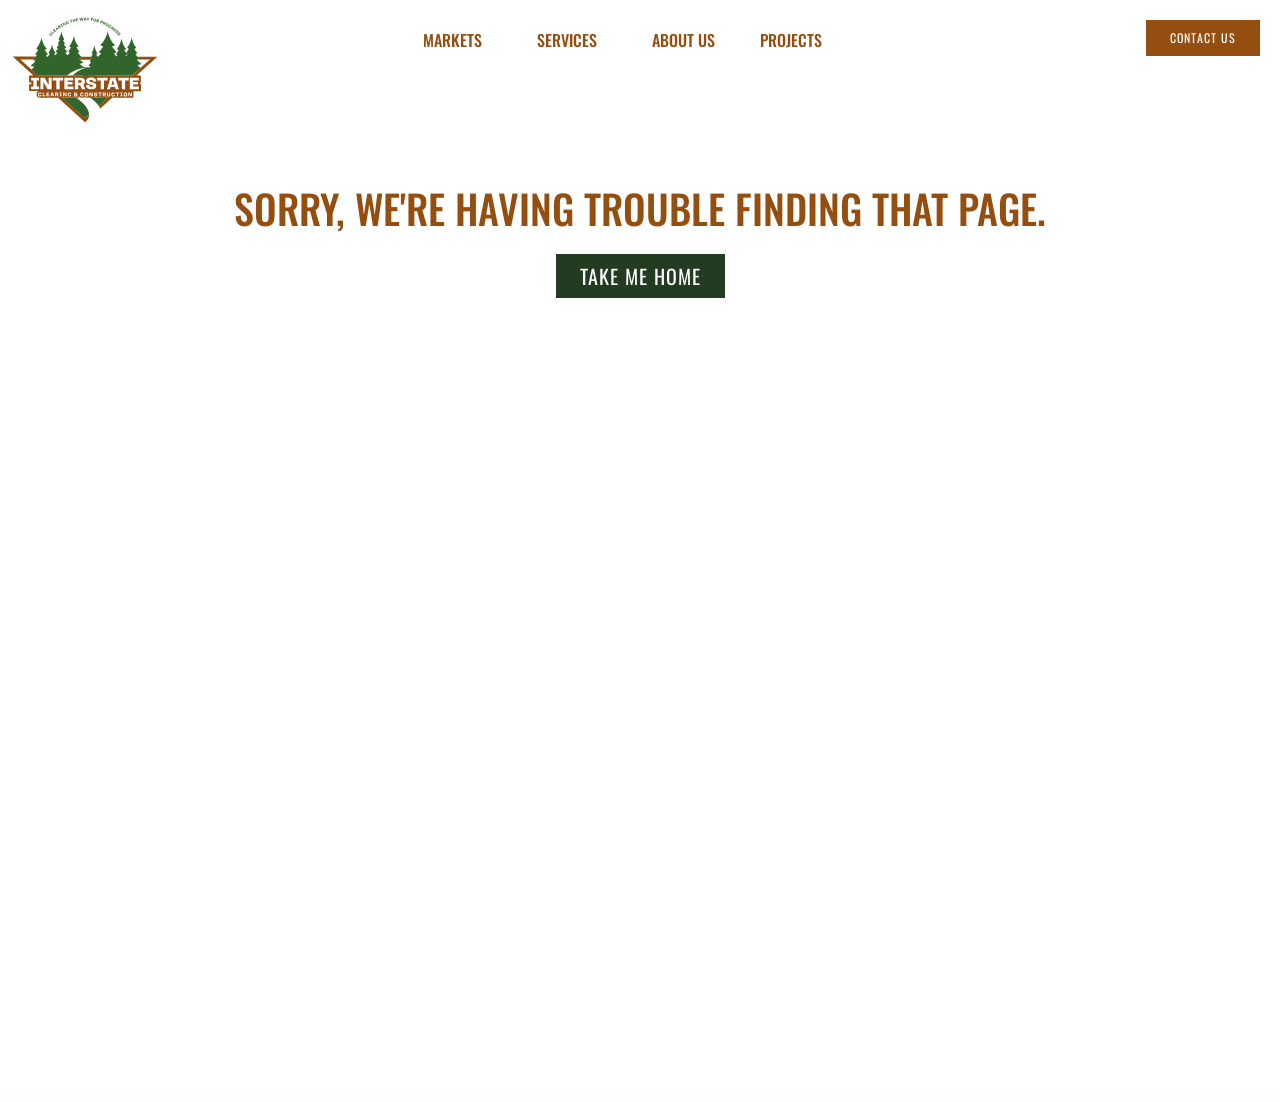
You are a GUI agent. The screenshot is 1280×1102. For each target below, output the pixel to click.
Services (572, 40)
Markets (457, 40)
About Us (683, 40)
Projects (791, 40)
